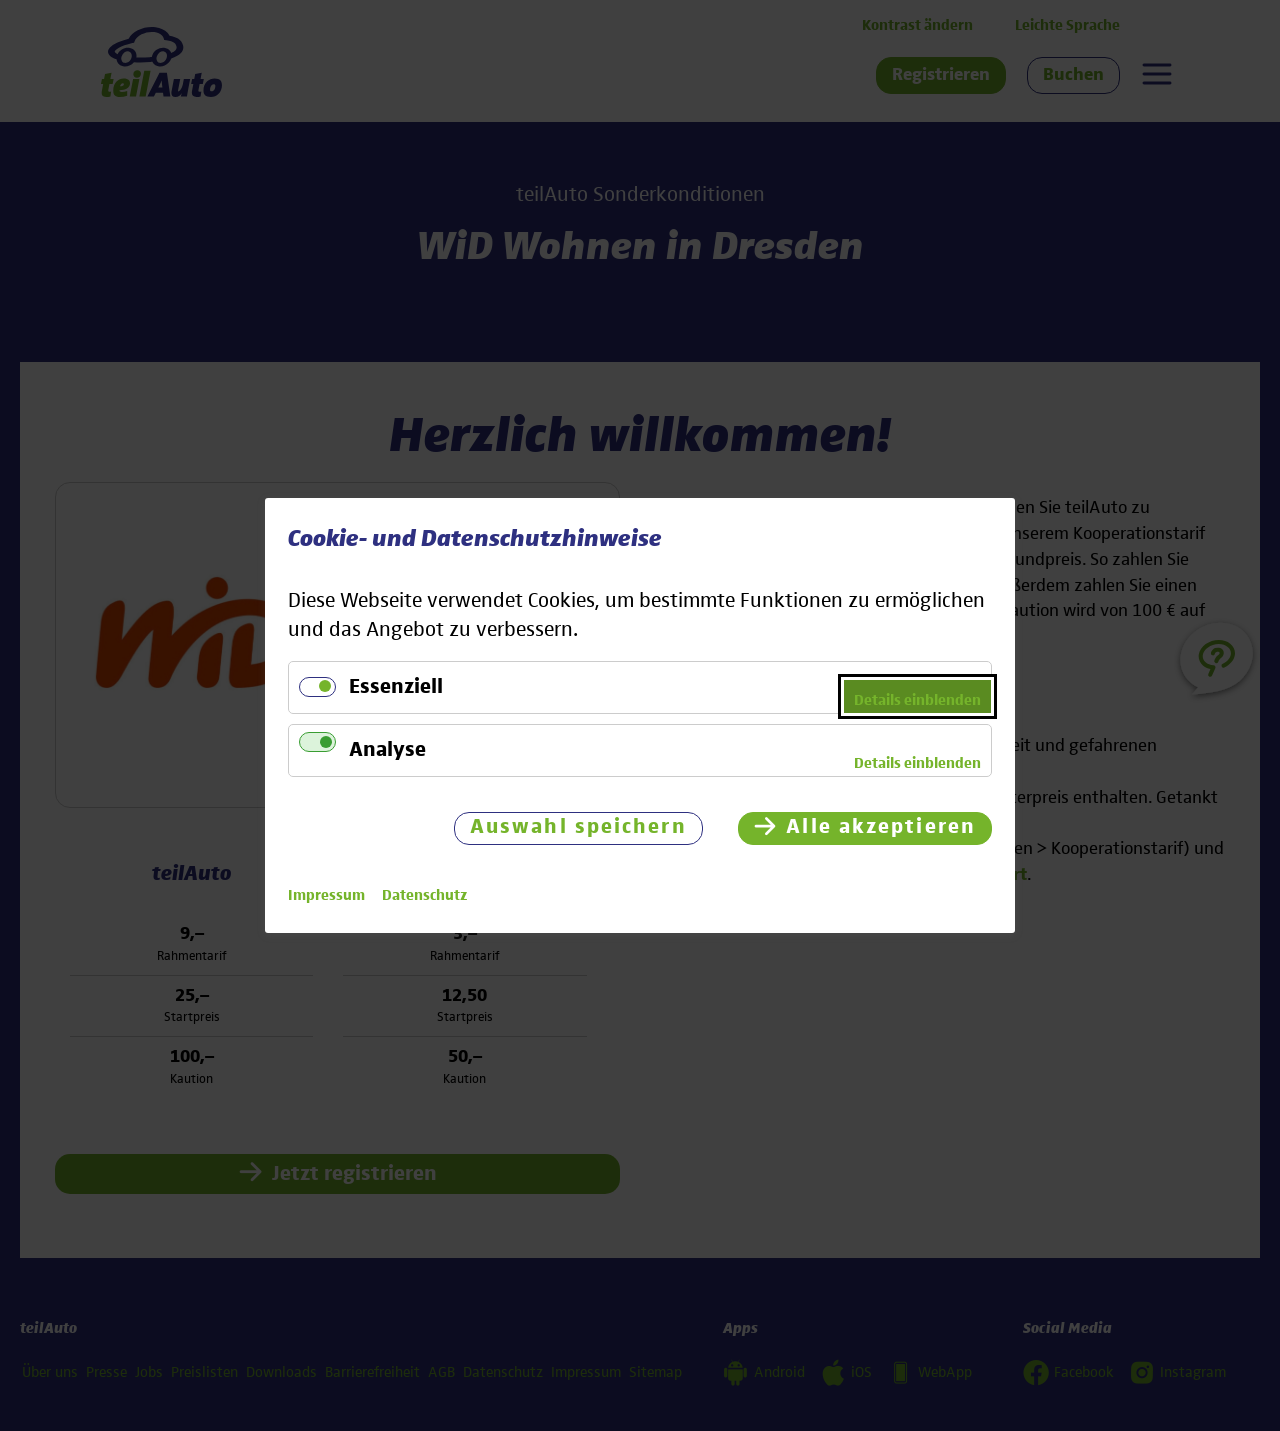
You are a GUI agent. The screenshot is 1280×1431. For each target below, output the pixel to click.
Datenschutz (424, 895)
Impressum (326, 895)
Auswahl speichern (578, 827)
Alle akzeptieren (881, 827)
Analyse (387, 750)
